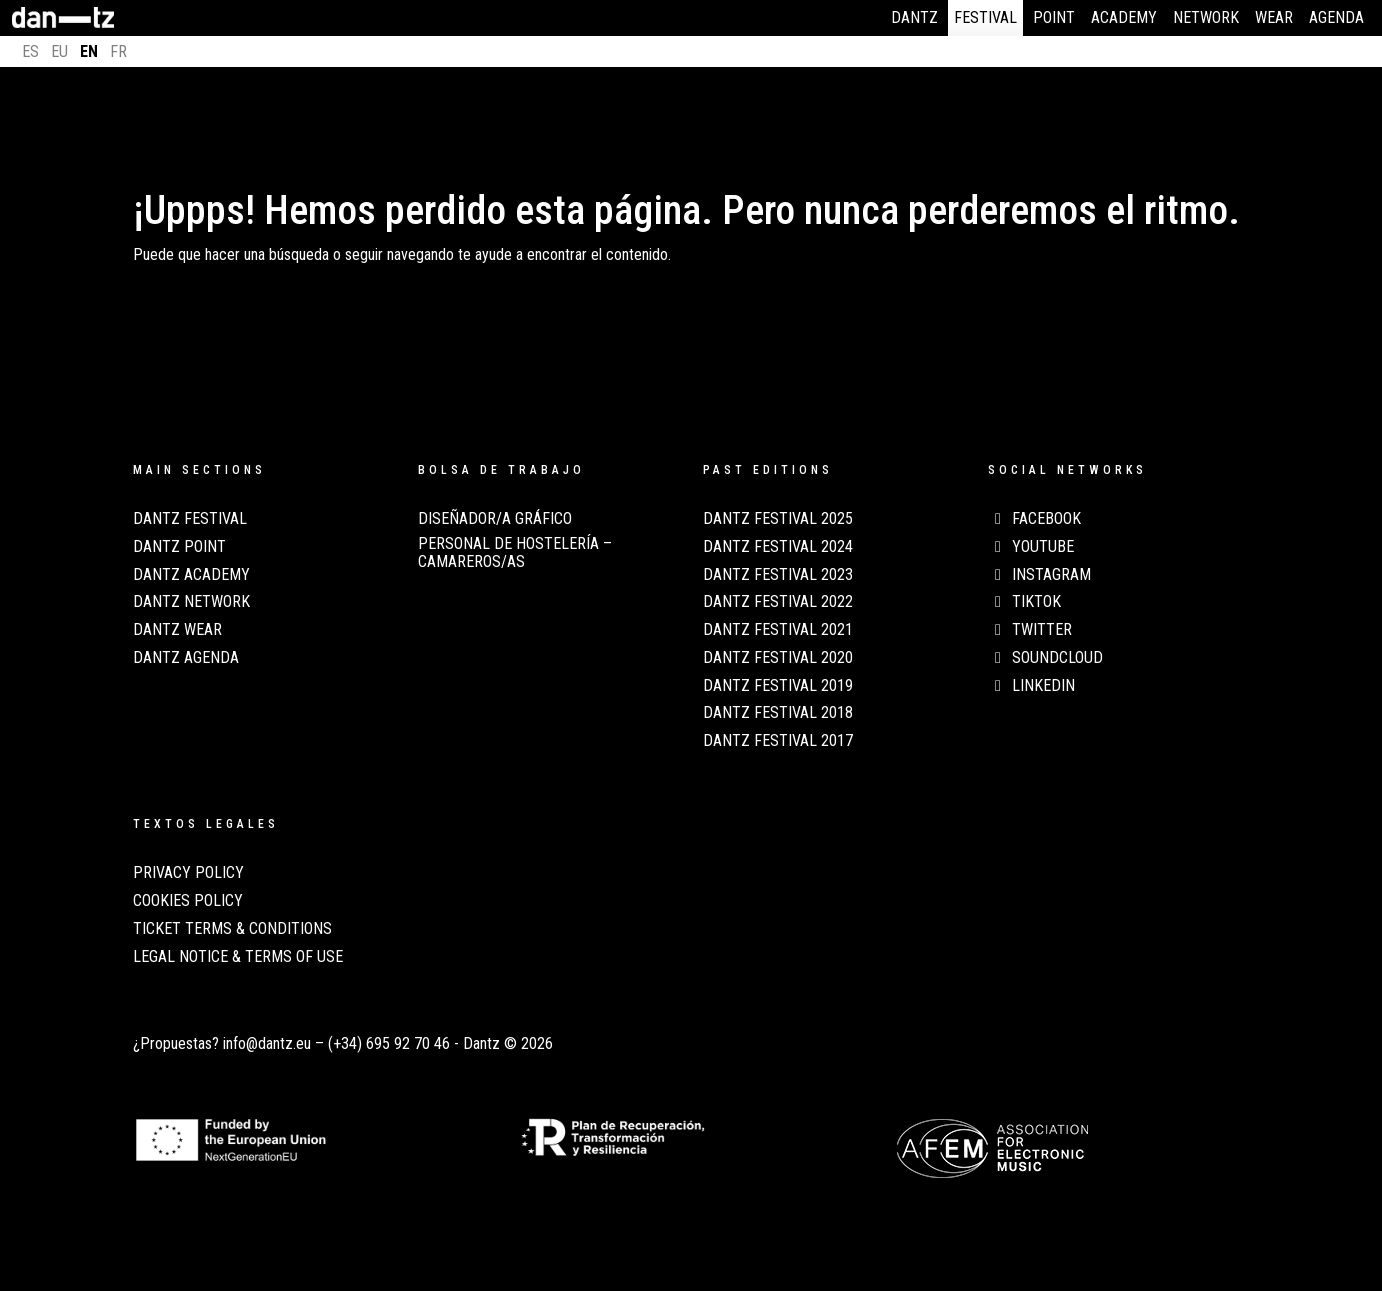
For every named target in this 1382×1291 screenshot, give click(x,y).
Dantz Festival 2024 (778, 547)
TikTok (1024, 602)
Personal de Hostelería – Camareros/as (515, 553)
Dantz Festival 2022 (778, 602)
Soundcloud (1045, 658)
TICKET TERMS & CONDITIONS (232, 929)
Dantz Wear (177, 630)
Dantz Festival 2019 (778, 686)
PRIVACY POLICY (188, 873)
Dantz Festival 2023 (778, 575)
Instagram (1039, 575)
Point (1054, 17)
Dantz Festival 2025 (778, 519)
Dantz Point (179, 547)
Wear (1274, 17)
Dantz (914, 17)
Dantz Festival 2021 (778, 630)
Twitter (1030, 630)
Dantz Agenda (186, 658)
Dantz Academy (191, 575)
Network (1206, 17)
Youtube (1031, 547)
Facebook (1034, 519)
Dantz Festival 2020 (778, 658)
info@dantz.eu (267, 1043)
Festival (985, 17)
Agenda (1336, 17)
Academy (1124, 17)
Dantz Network (191, 602)
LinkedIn (1031, 686)
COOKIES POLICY (188, 901)
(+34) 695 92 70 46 (389, 1043)
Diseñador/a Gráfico (495, 519)
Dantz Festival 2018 (778, 713)
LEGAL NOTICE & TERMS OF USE (238, 957)
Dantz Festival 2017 (778, 741)
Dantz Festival (190, 519)
